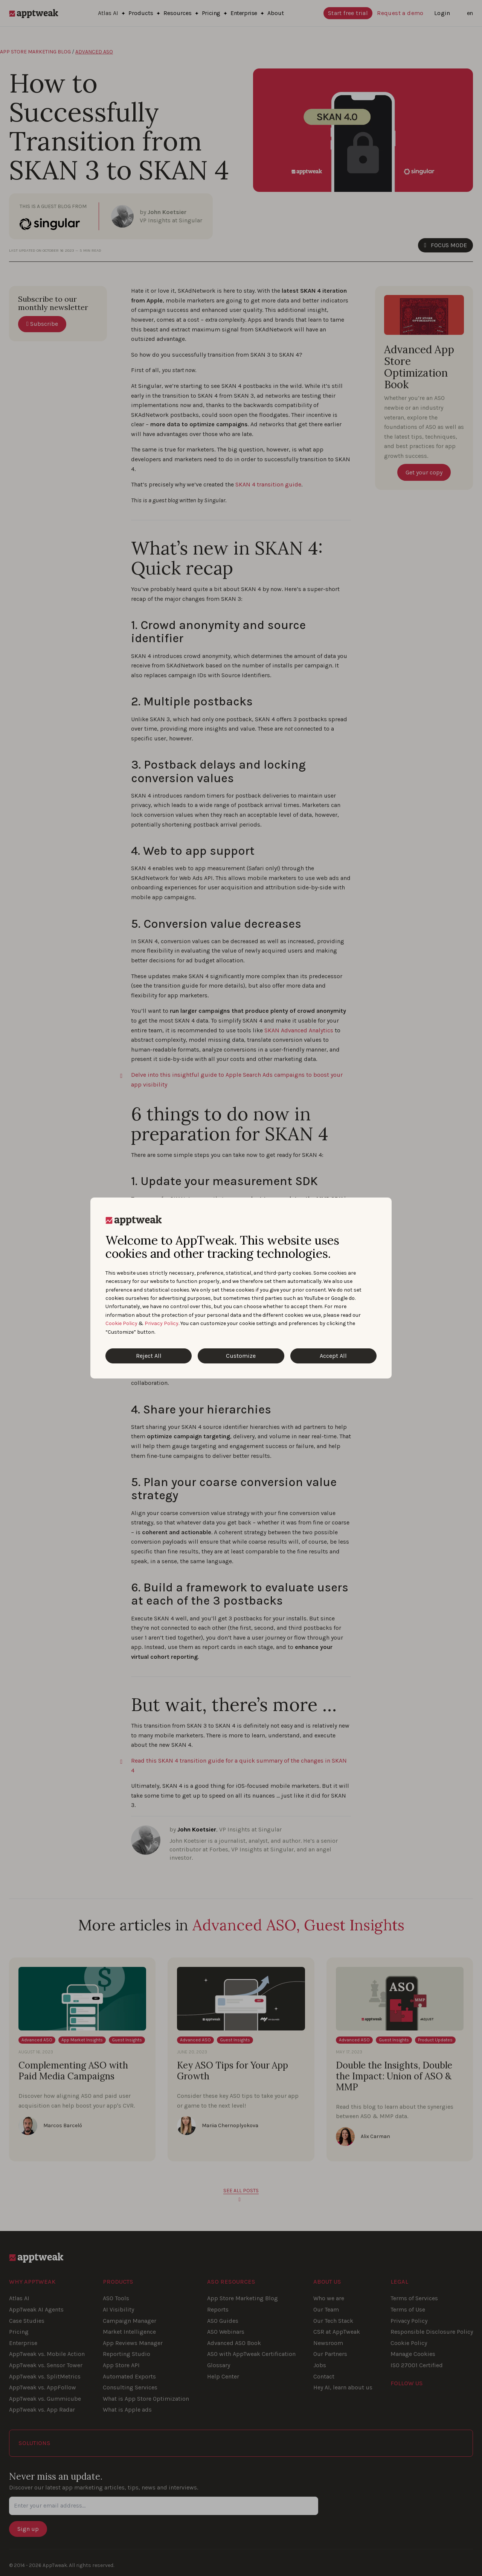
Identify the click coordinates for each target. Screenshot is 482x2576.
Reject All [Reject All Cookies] (149, 1355)
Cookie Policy (121, 1323)
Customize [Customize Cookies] (241, 1355)
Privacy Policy (161, 1323)
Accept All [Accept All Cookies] (333, 1355)
